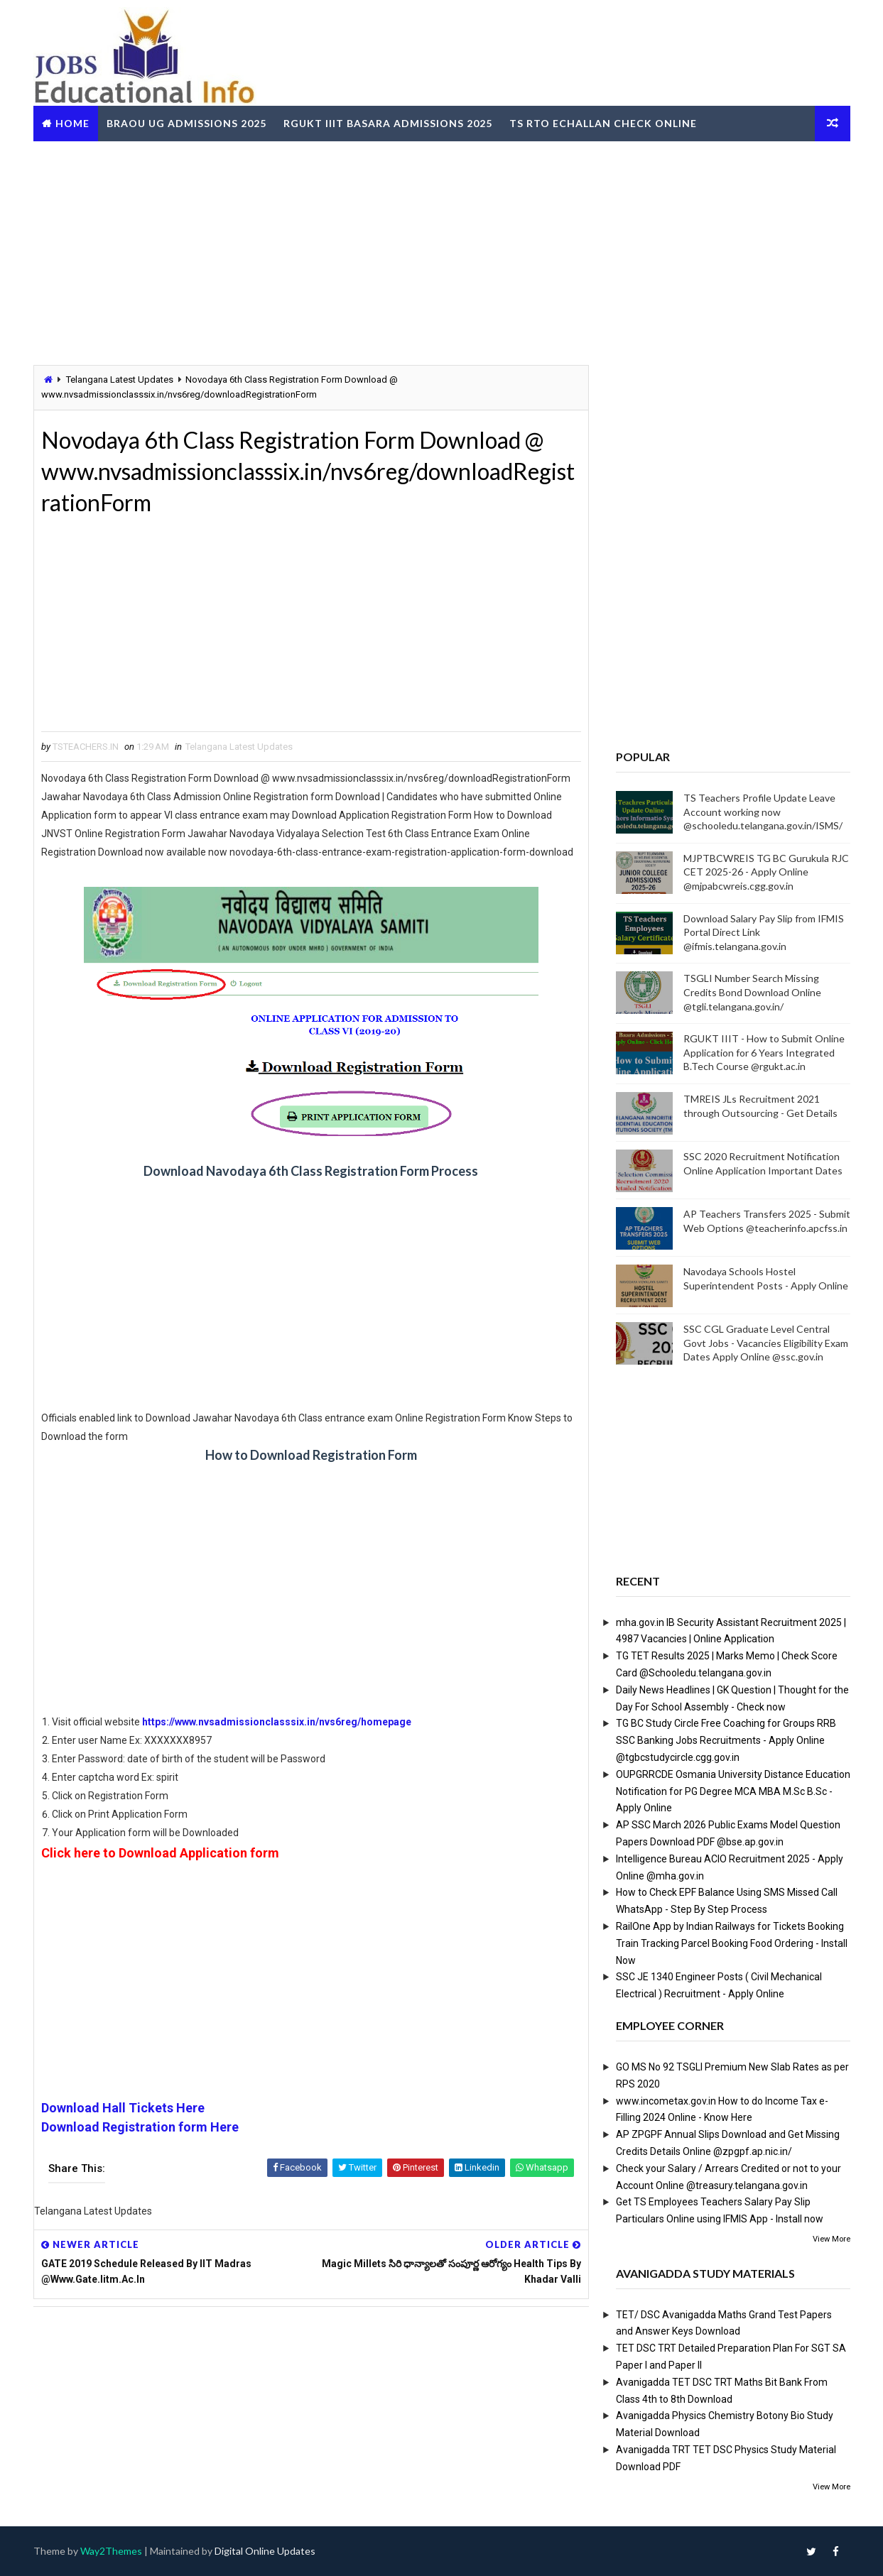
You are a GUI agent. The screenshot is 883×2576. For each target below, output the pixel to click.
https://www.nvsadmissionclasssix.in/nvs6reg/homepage (276, 1722)
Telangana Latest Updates (119, 379)
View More (831, 2239)
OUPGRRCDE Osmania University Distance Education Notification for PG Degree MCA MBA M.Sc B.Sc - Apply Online (733, 1791)
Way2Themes (111, 2551)
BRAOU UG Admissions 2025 (186, 123)
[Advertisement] (441, 251)
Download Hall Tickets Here (123, 2107)
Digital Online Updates (265, 2551)
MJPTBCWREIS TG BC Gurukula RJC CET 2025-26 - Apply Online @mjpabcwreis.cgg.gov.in (766, 872)
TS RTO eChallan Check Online (603, 123)
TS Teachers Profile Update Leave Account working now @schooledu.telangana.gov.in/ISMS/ (763, 811)
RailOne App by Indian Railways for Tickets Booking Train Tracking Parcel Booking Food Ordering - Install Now (731, 1943)
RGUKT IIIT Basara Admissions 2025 (387, 123)
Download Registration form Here (140, 2126)
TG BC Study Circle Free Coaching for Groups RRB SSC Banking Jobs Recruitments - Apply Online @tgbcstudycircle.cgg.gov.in (726, 1740)
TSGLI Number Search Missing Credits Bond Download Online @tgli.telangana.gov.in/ (752, 992)
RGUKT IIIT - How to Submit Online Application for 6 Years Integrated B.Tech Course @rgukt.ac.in (764, 1052)
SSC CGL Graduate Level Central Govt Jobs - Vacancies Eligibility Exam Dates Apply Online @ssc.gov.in (765, 1343)
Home (72, 123)
